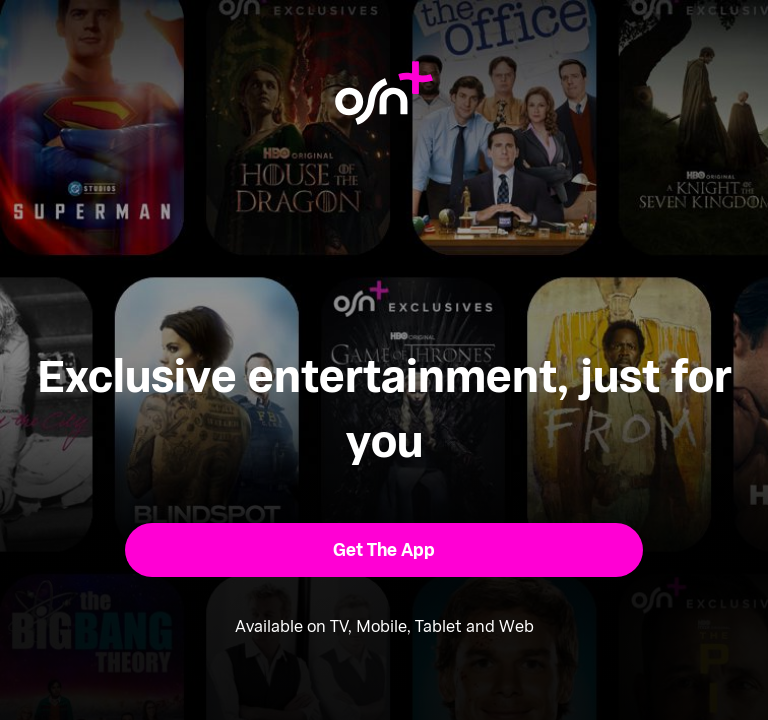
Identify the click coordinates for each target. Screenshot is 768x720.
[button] (384, 550)
